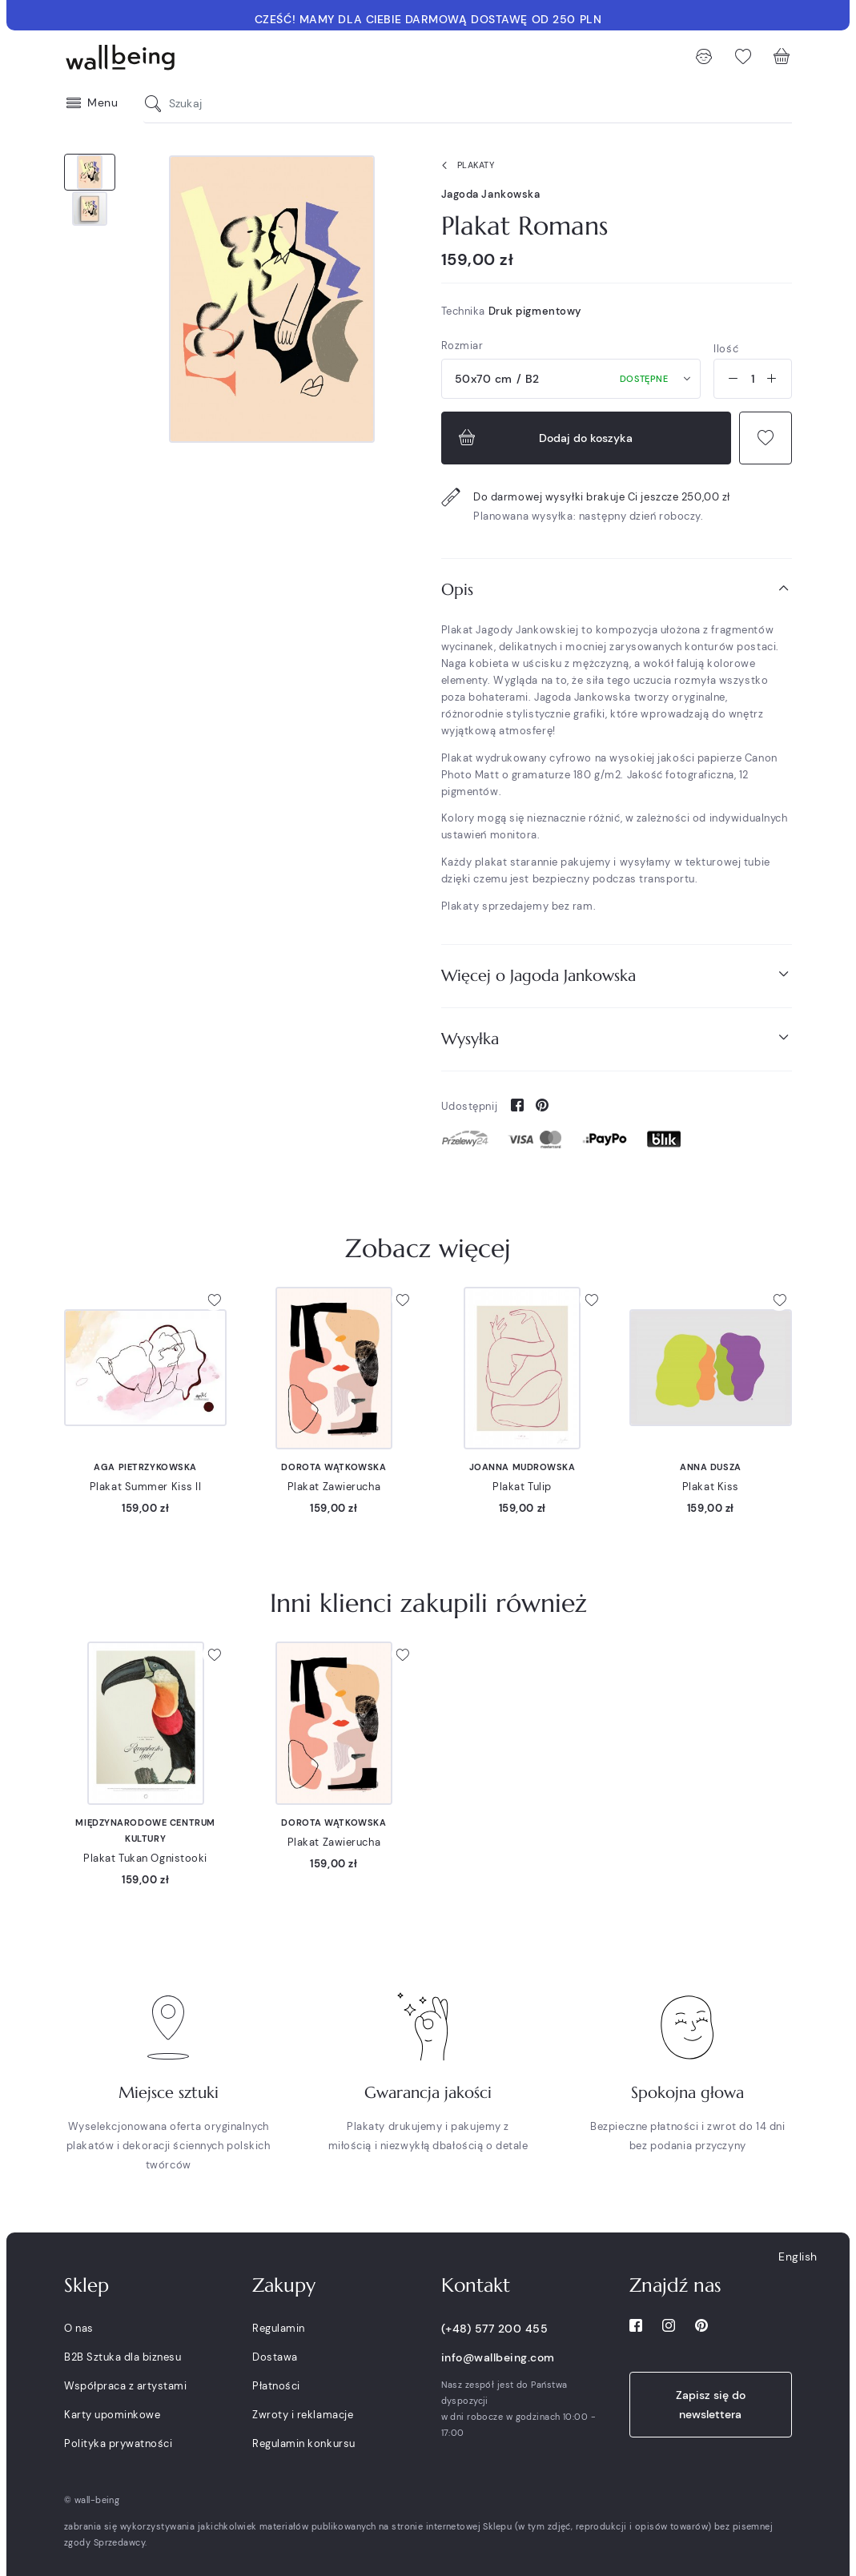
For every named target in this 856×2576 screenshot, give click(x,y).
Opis (617, 589)
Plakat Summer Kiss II (146, 1486)
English (798, 2256)
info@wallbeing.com (498, 2357)
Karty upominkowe (112, 2414)
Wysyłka (617, 1038)
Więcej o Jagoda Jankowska (617, 975)
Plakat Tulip (522, 1486)
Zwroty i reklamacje (302, 2414)
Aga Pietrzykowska (145, 1467)
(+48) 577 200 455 (495, 2328)
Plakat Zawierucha (334, 1486)
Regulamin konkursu (303, 2443)
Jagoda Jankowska (491, 194)
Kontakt (475, 2285)
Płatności (276, 2386)
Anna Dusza (710, 1467)
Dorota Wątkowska (333, 1467)
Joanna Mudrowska (522, 1467)
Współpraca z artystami (125, 2386)
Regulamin (278, 2328)
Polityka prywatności (118, 2443)
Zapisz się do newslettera (710, 2404)
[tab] (617, 589)
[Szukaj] (157, 103)
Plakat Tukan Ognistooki (145, 1858)
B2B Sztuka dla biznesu (122, 2357)
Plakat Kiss (710, 1486)
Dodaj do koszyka (544, 438)
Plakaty (465, 165)
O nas (79, 2328)
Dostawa (275, 2357)
